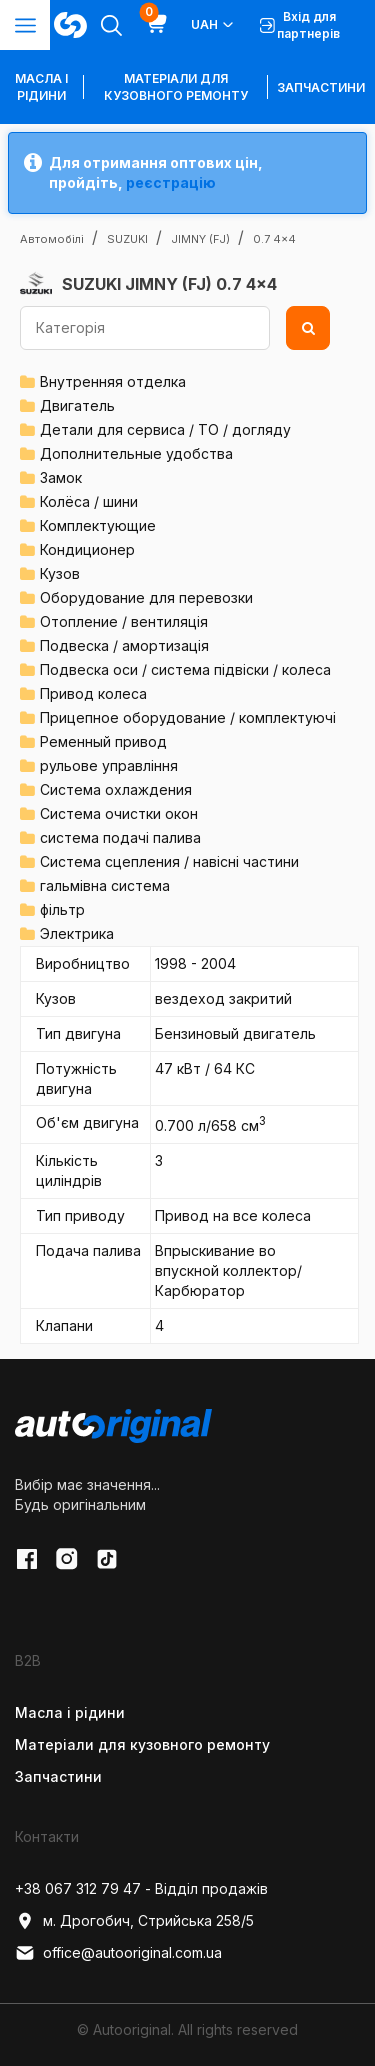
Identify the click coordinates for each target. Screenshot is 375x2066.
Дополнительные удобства (136, 453)
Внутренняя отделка (113, 381)
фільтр (62, 909)
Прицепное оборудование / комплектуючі (188, 717)
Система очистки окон (119, 813)
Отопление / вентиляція (124, 621)
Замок (61, 477)
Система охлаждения (116, 789)
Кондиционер (87, 549)
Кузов (60, 573)
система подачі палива (120, 837)
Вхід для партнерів (300, 25)
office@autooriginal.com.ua (118, 1953)
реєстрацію (171, 182)
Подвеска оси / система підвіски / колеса (185, 669)
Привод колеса (93, 693)
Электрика (77, 933)
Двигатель (77, 405)
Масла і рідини (70, 1712)
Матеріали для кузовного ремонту (176, 87)
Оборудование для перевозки (146, 597)
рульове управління (109, 765)
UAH (213, 25)
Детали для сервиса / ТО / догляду (165, 429)
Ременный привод (103, 741)
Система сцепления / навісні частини (169, 861)
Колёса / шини (89, 501)
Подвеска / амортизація (124, 645)
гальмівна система (105, 885)
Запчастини (321, 87)
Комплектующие (98, 525)
